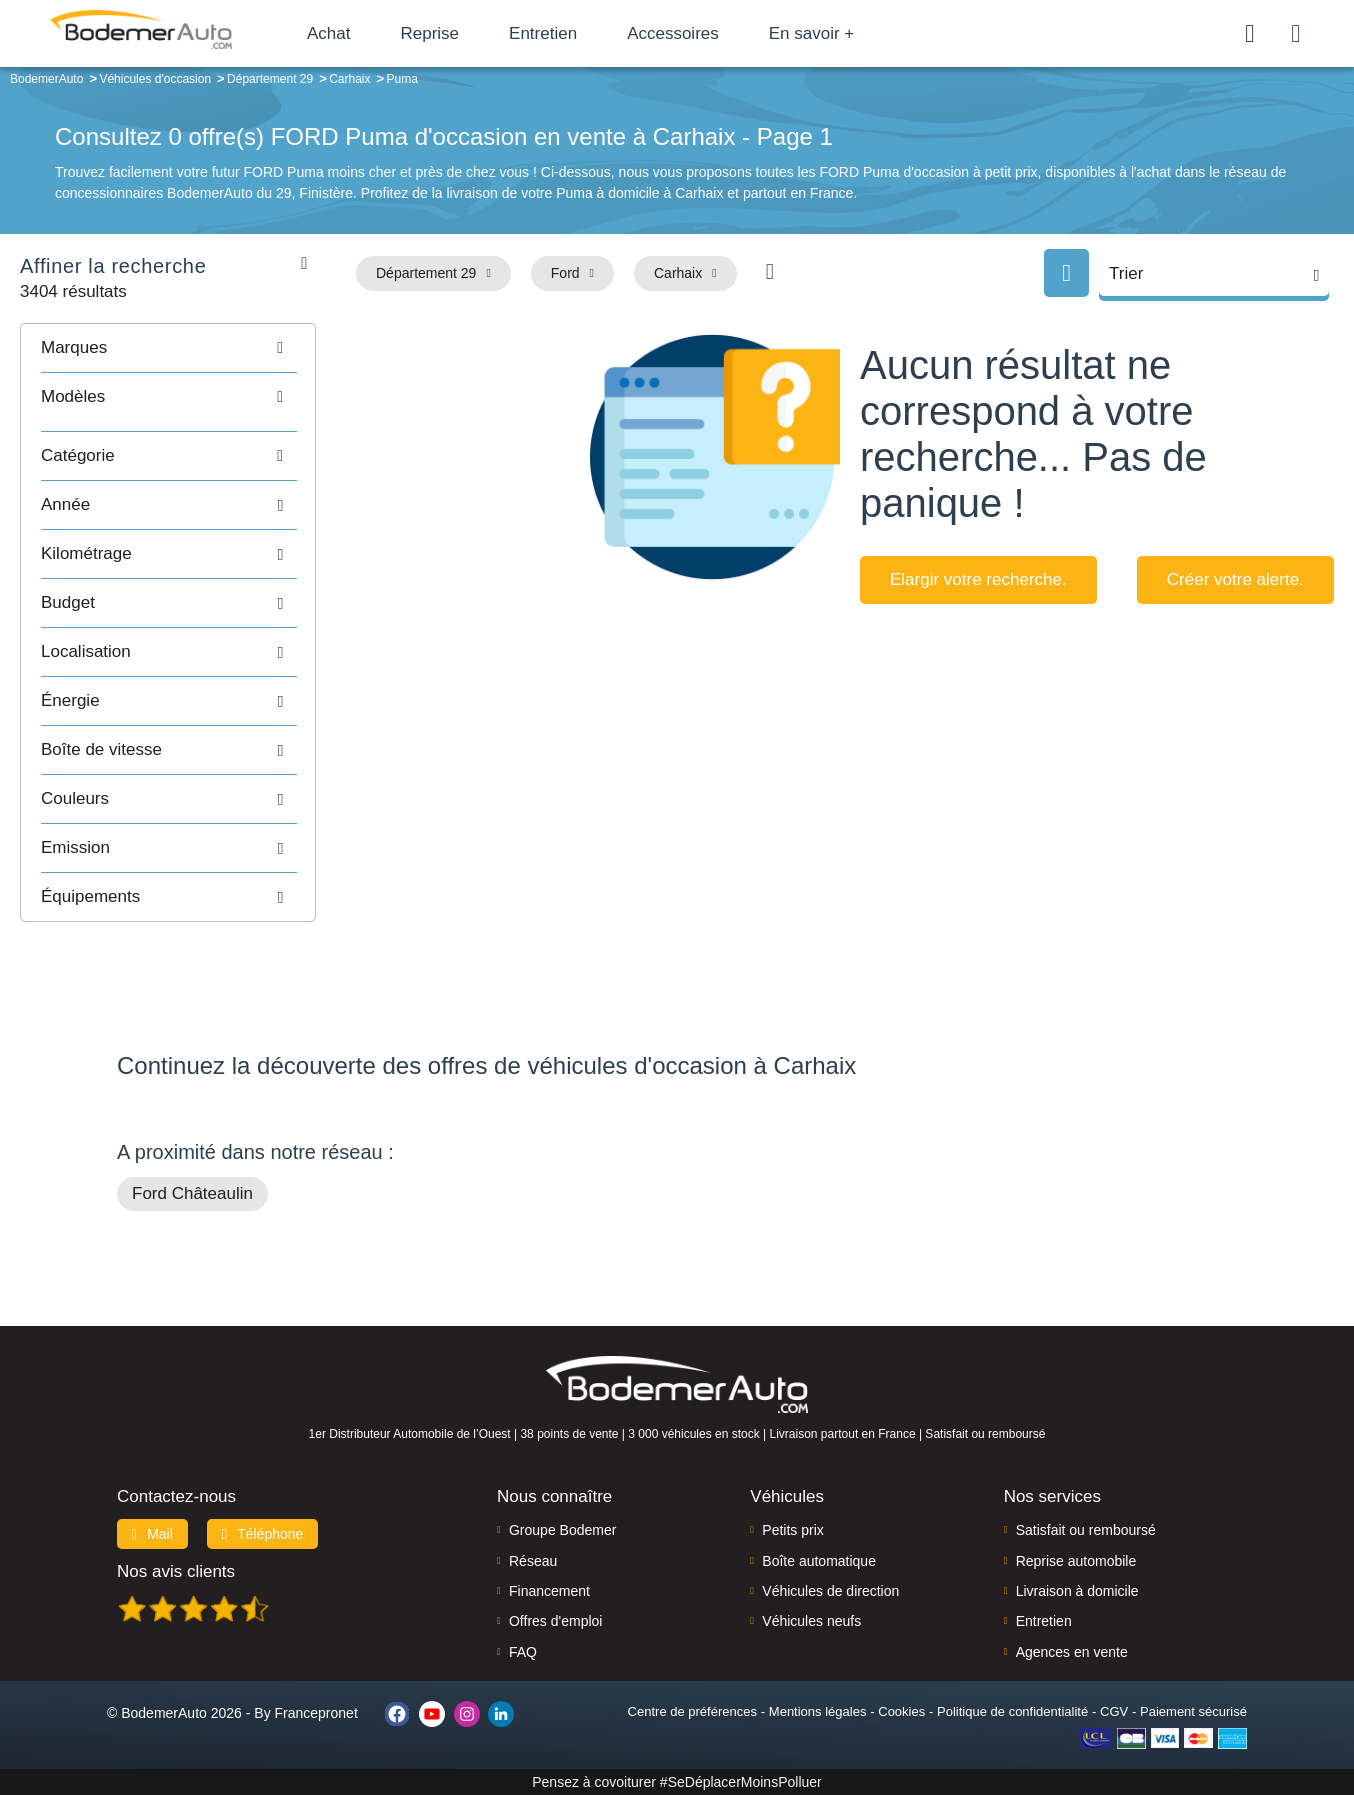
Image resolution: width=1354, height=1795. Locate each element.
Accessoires (673, 33)
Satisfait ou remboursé (1086, 1530)
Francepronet (316, 1713)
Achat (328, 33)
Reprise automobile (1076, 1561)
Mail (152, 1534)
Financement (549, 1591)
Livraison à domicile (1077, 1591)
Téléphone (263, 1534)
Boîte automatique (819, 1561)
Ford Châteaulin (192, 1193)
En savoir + (812, 33)
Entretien (543, 33)
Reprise (429, 33)
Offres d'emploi (555, 1621)
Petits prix (792, 1530)
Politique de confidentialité (1012, 1711)
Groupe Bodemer (562, 1530)
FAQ (523, 1652)
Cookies (901, 1711)
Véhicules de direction (830, 1591)
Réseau (533, 1561)
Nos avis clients (176, 1571)
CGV (1114, 1711)
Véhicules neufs (811, 1621)
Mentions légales (818, 1711)
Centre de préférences (692, 1711)
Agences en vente (1072, 1652)
